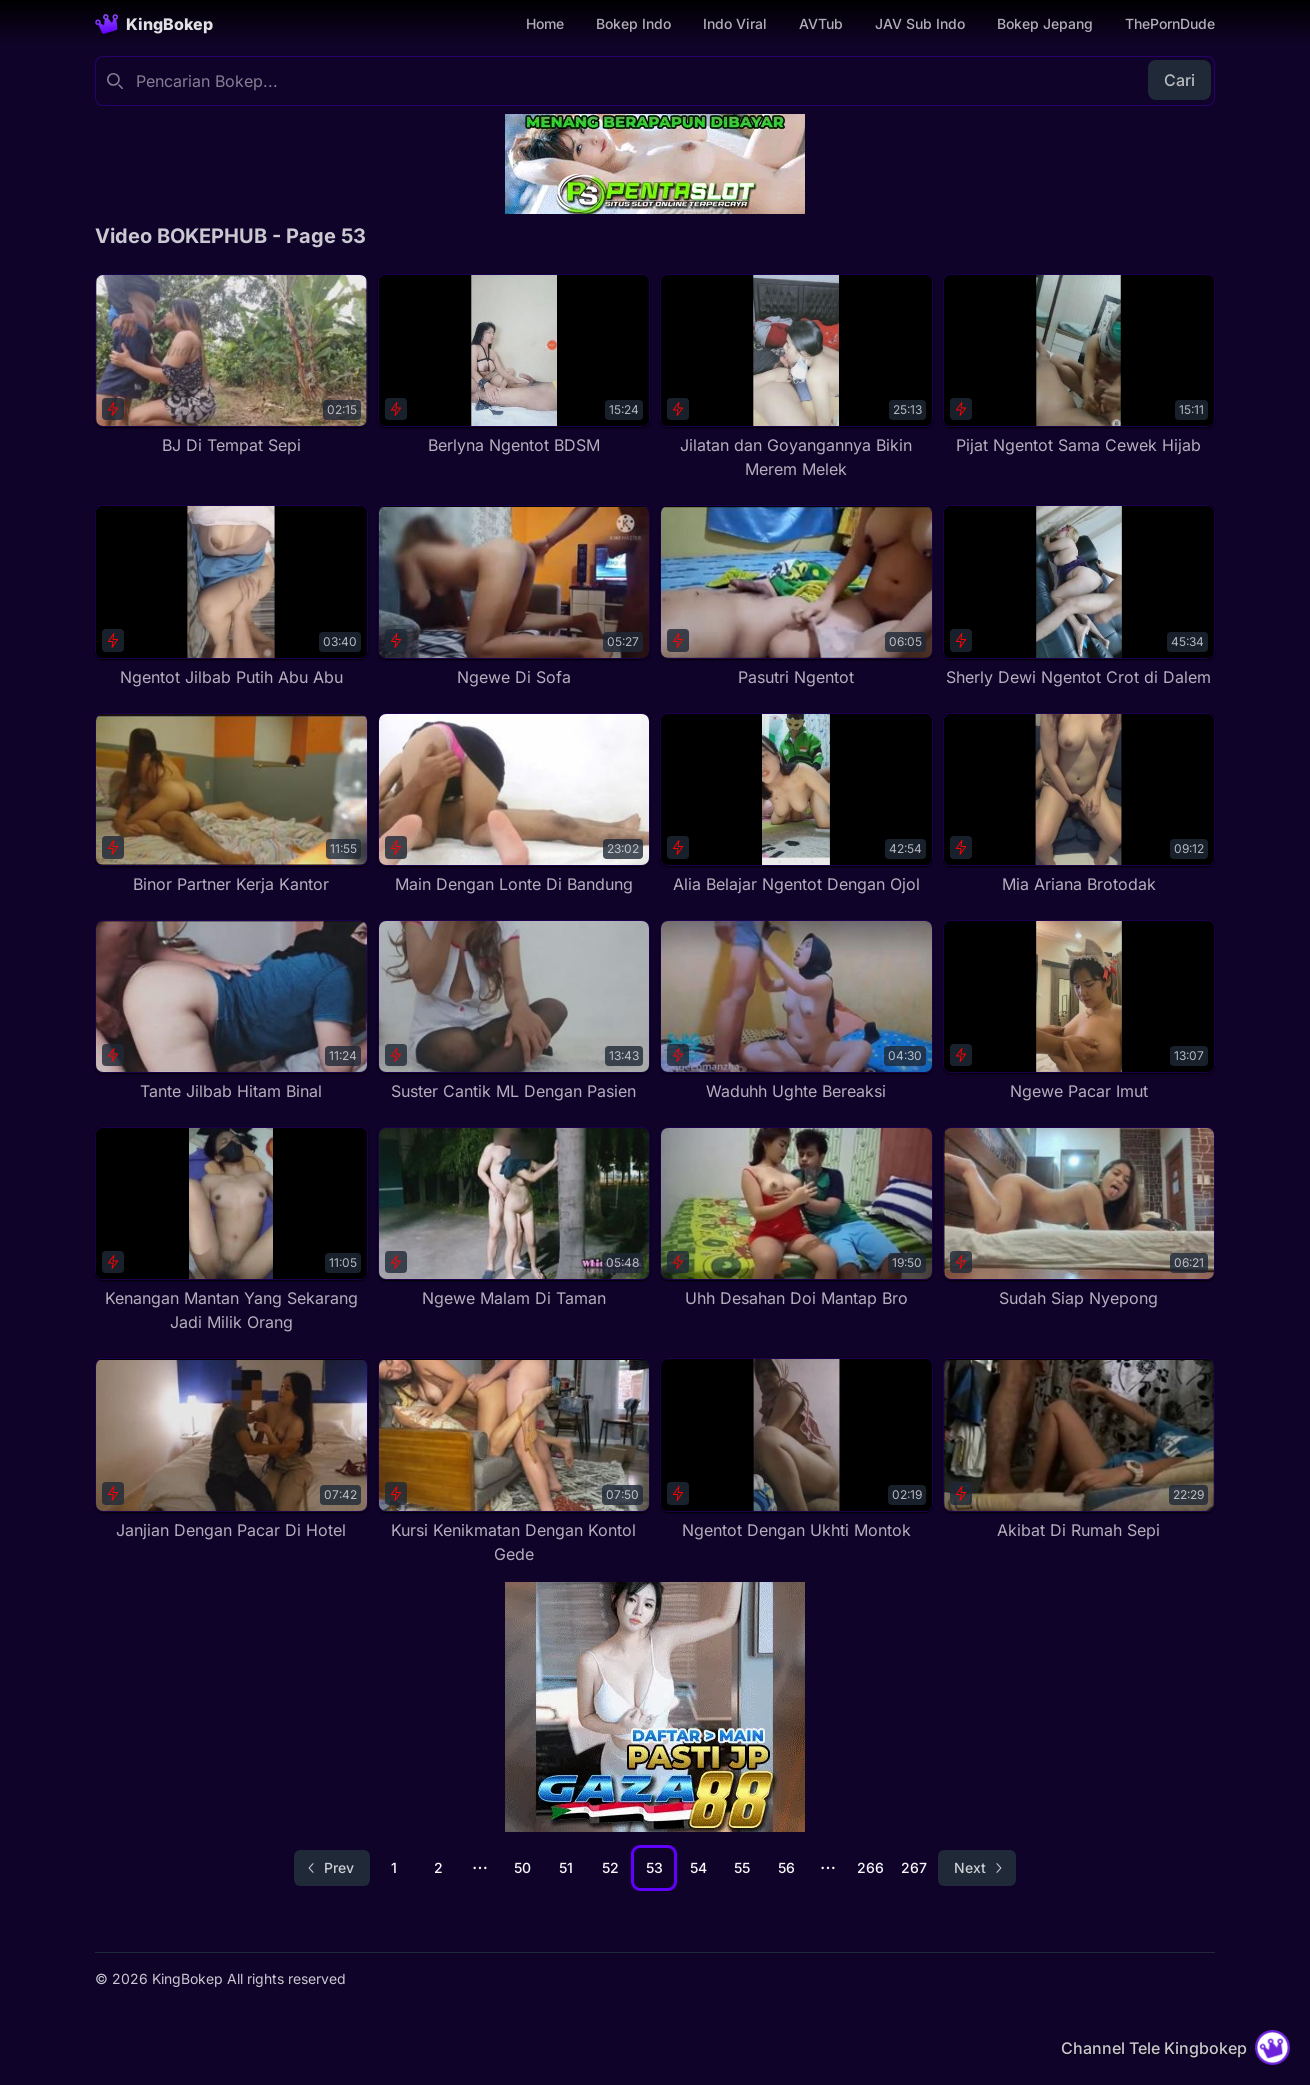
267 (914, 1867)
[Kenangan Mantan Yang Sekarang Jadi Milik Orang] (231, 1230)
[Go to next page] (977, 1868)
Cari (1179, 80)
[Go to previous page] (332, 1868)
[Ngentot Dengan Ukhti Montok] (796, 1449)
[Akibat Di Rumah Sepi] (1079, 1449)
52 (610, 1867)
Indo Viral (735, 23)
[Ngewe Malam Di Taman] (514, 1218)
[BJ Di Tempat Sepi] (231, 365)
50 (522, 1867)
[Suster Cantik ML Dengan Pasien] (514, 1011)
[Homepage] (154, 24)
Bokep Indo (633, 23)
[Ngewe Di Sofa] (514, 596)
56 (786, 1867)
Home (545, 23)
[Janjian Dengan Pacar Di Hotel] (231, 1449)
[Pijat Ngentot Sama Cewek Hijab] (1079, 365)
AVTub (821, 23)
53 (654, 1867)
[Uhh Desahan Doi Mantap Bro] (796, 1218)
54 (698, 1867)
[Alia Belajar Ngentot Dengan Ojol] (796, 804)
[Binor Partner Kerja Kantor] (231, 804)
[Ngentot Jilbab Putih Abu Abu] (231, 596)
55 (742, 1867)
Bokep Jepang (1045, 23)
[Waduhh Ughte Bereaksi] (796, 1011)
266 (870, 1867)
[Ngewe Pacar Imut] (1079, 1011)
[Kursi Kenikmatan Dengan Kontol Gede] (514, 1461)
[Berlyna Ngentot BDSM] (514, 365)
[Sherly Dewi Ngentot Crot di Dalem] (1079, 596)
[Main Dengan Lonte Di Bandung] (514, 804)
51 (566, 1867)
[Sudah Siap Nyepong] (1079, 1218)
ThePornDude (1170, 23)
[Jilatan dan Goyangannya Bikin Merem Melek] (796, 377)
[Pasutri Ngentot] (796, 596)
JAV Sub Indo (920, 23)
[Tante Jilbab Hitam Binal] (231, 1011)
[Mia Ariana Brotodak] (1079, 804)
